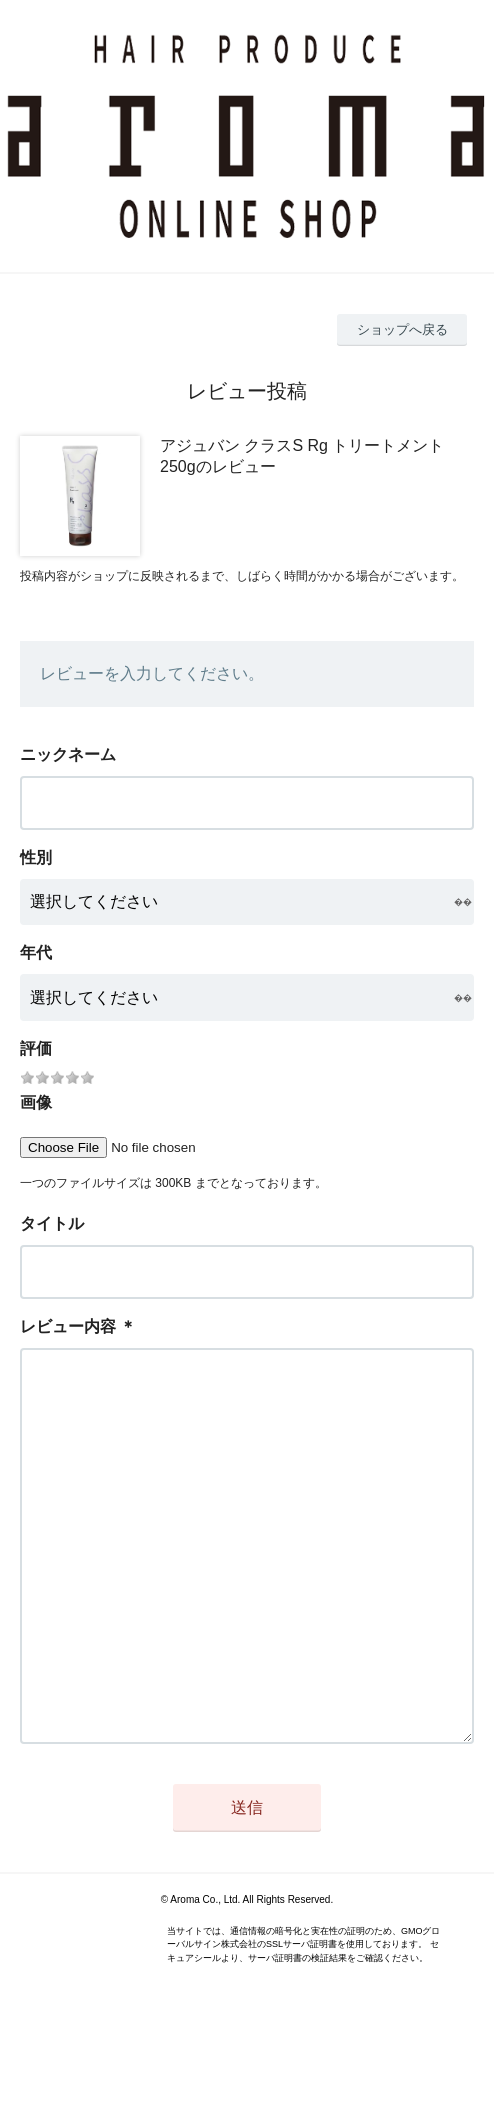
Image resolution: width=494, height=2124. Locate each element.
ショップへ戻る (402, 329)
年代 (36, 952)
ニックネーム (68, 754)
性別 (36, 857)
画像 (36, 1102)
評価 (36, 1048)
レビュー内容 (68, 1326)
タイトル (52, 1223)
